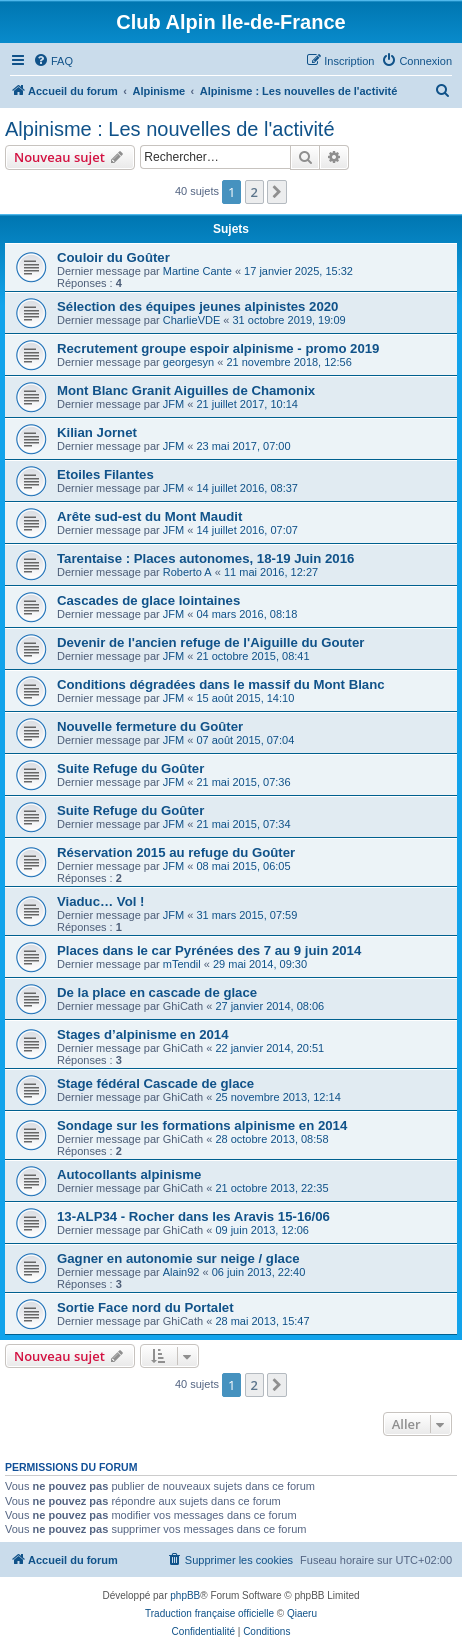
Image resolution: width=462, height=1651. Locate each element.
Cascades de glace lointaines (148, 600)
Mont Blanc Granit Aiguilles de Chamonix (186, 390)
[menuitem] (53, 61)
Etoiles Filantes (105, 474)
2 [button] (254, 192)
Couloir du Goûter (113, 257)
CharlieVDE (191, 320)
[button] (277, 192)
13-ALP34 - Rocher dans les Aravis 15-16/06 (193, 1216)
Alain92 (181, 1272)
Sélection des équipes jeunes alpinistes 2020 (197, 306)
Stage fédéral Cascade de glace (155, 1083)
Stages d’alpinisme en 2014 (143, 1034)
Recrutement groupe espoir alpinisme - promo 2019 (218, 348)
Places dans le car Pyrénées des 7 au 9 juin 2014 (209, 950)
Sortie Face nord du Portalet (145, 1307)
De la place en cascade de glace (157, 992)
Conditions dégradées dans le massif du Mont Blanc (221, 684)
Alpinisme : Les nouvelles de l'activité (170, 129)
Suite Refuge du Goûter (130, 768)
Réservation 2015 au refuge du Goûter (176, 852)
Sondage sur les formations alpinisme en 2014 (202, 1125)
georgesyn (188, 362)
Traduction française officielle (209, 1613)
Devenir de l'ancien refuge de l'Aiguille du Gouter (210, 642)
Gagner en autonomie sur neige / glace (178, 1258)
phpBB (185, 1595)
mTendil (182, 964)
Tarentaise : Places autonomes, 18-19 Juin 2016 (205, 558)
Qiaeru (302, 1613)
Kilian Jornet (97, 432)
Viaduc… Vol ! (100, 901)
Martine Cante (197, 271)
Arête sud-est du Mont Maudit (149, 516)
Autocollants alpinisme (129, 1174)
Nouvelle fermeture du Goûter (150, 726)
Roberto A (187, 572)
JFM (173, 404)
